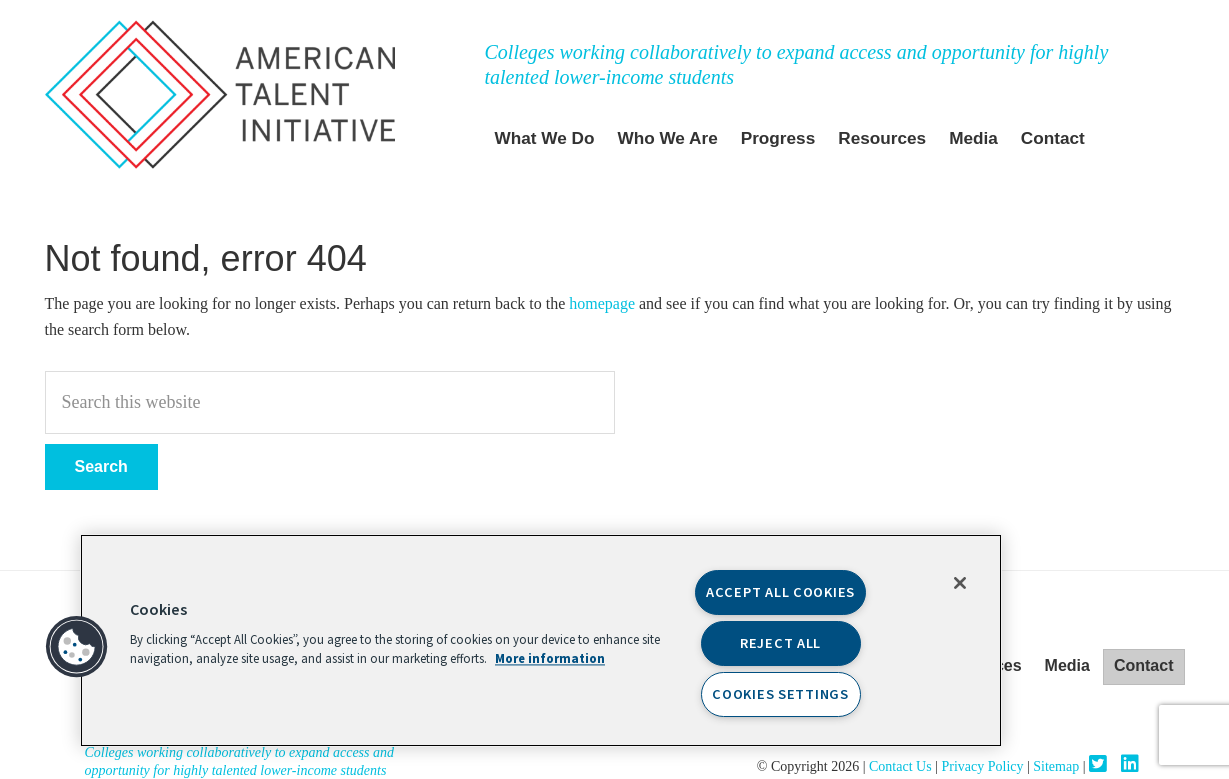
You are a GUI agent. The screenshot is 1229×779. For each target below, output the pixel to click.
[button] (77, 647)
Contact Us (902, 766)
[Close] (960, 583)
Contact (1144, 665)
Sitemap (1056, 766)
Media (1067, 665)
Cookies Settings (780, 694)
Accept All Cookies (780, 592)
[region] (541, 640)
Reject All (780, 643)
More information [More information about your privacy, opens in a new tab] (550, 660)
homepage (602, 303)
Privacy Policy (982, 766)
